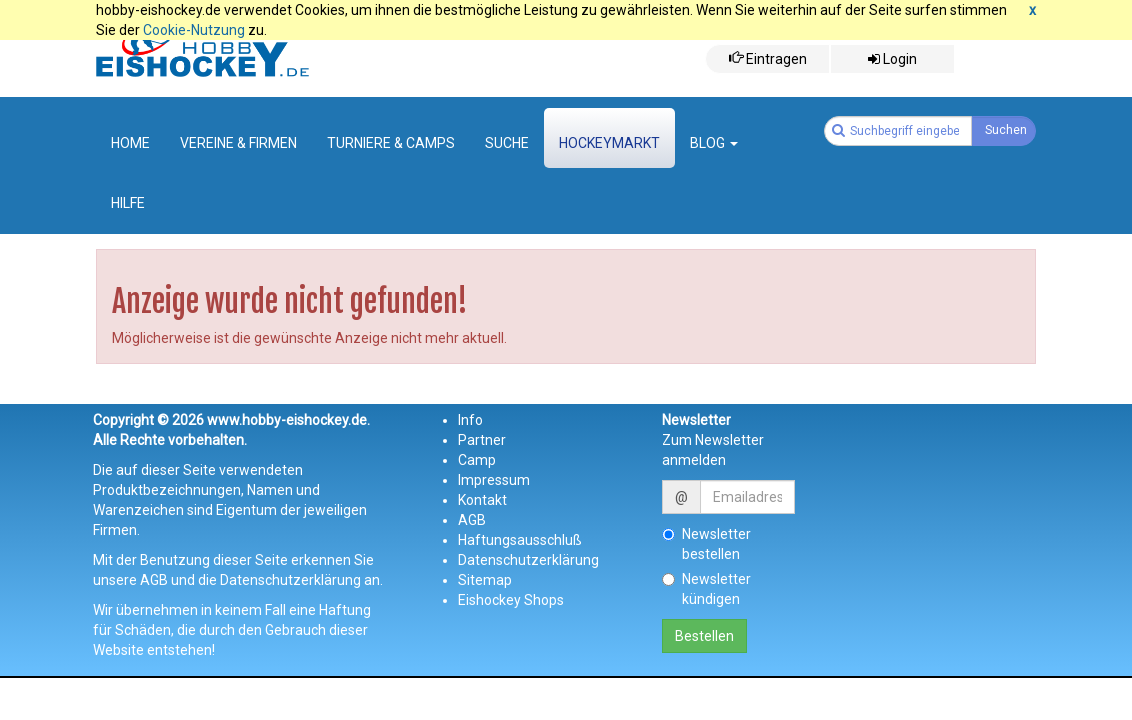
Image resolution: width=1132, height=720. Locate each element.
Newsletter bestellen (706, 544)
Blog (714, 143)
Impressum (494, 480)
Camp (477, 460)
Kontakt (482, 500)
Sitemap (485, 580)
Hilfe (128, 203)
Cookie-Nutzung (194, 30)
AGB (472, 520)
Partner (482, 440)
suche (507, 143)
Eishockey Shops (511, 600)
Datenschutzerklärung (528, 560)
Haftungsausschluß (520, 540)
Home (130, 143)
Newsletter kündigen (706, 589)
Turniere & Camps (391, 143)
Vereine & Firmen (238, 143)
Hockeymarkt (609, 143)
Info (470, 420)
